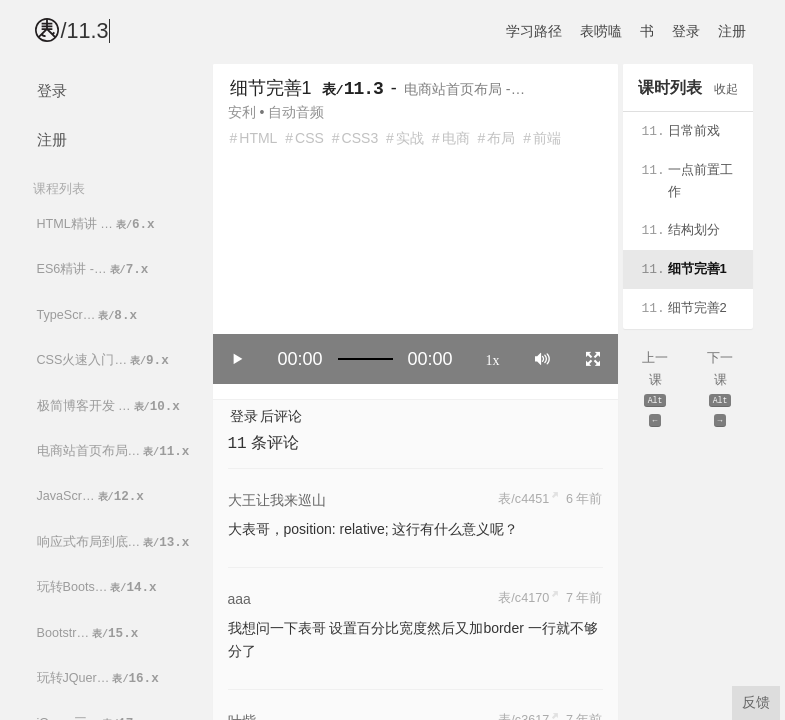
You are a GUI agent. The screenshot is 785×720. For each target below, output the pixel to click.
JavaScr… (92, 496)
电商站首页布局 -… (464, 89)
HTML (258, 138)
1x (493, 359)
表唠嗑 (601, 31)
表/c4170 (523, 598)
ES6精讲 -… (94, 269)
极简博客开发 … (110, 406)
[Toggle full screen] (593, 359)
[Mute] (542, 359)
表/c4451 (523, 499)
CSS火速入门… (104, 360)
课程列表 (59, 188)
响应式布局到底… (115, 542)
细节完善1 (271, 88)
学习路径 (534, 31)
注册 (732, 31)
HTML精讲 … (97, 224)
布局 (501, 138)
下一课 (720, 390)
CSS (309, 138)
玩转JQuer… (99, 678)
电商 (456, 138)
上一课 (655, 390)
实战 (410, 138)
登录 (686, 31)
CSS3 (360, 138)
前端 (547, 138)
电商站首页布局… (115, 451)
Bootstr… (89, 633)
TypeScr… (89, 315)
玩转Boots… (98, 587)
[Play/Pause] (238, 359)
